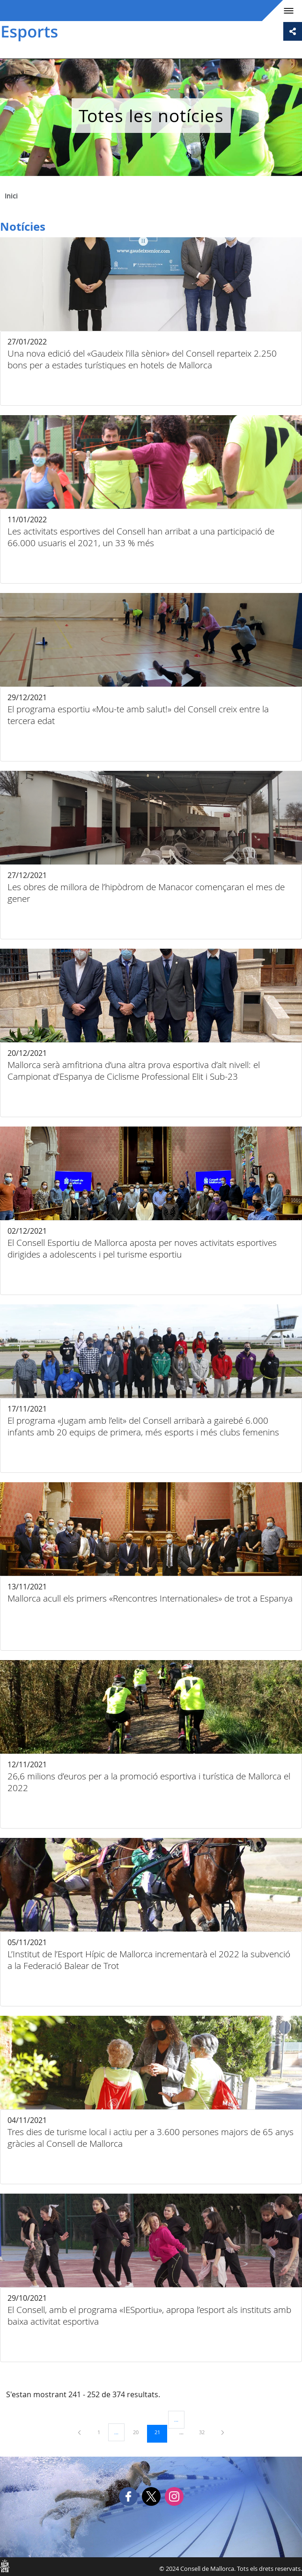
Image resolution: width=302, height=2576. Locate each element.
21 (160, 2432)
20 (139, 2432)
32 (205, 2432)
